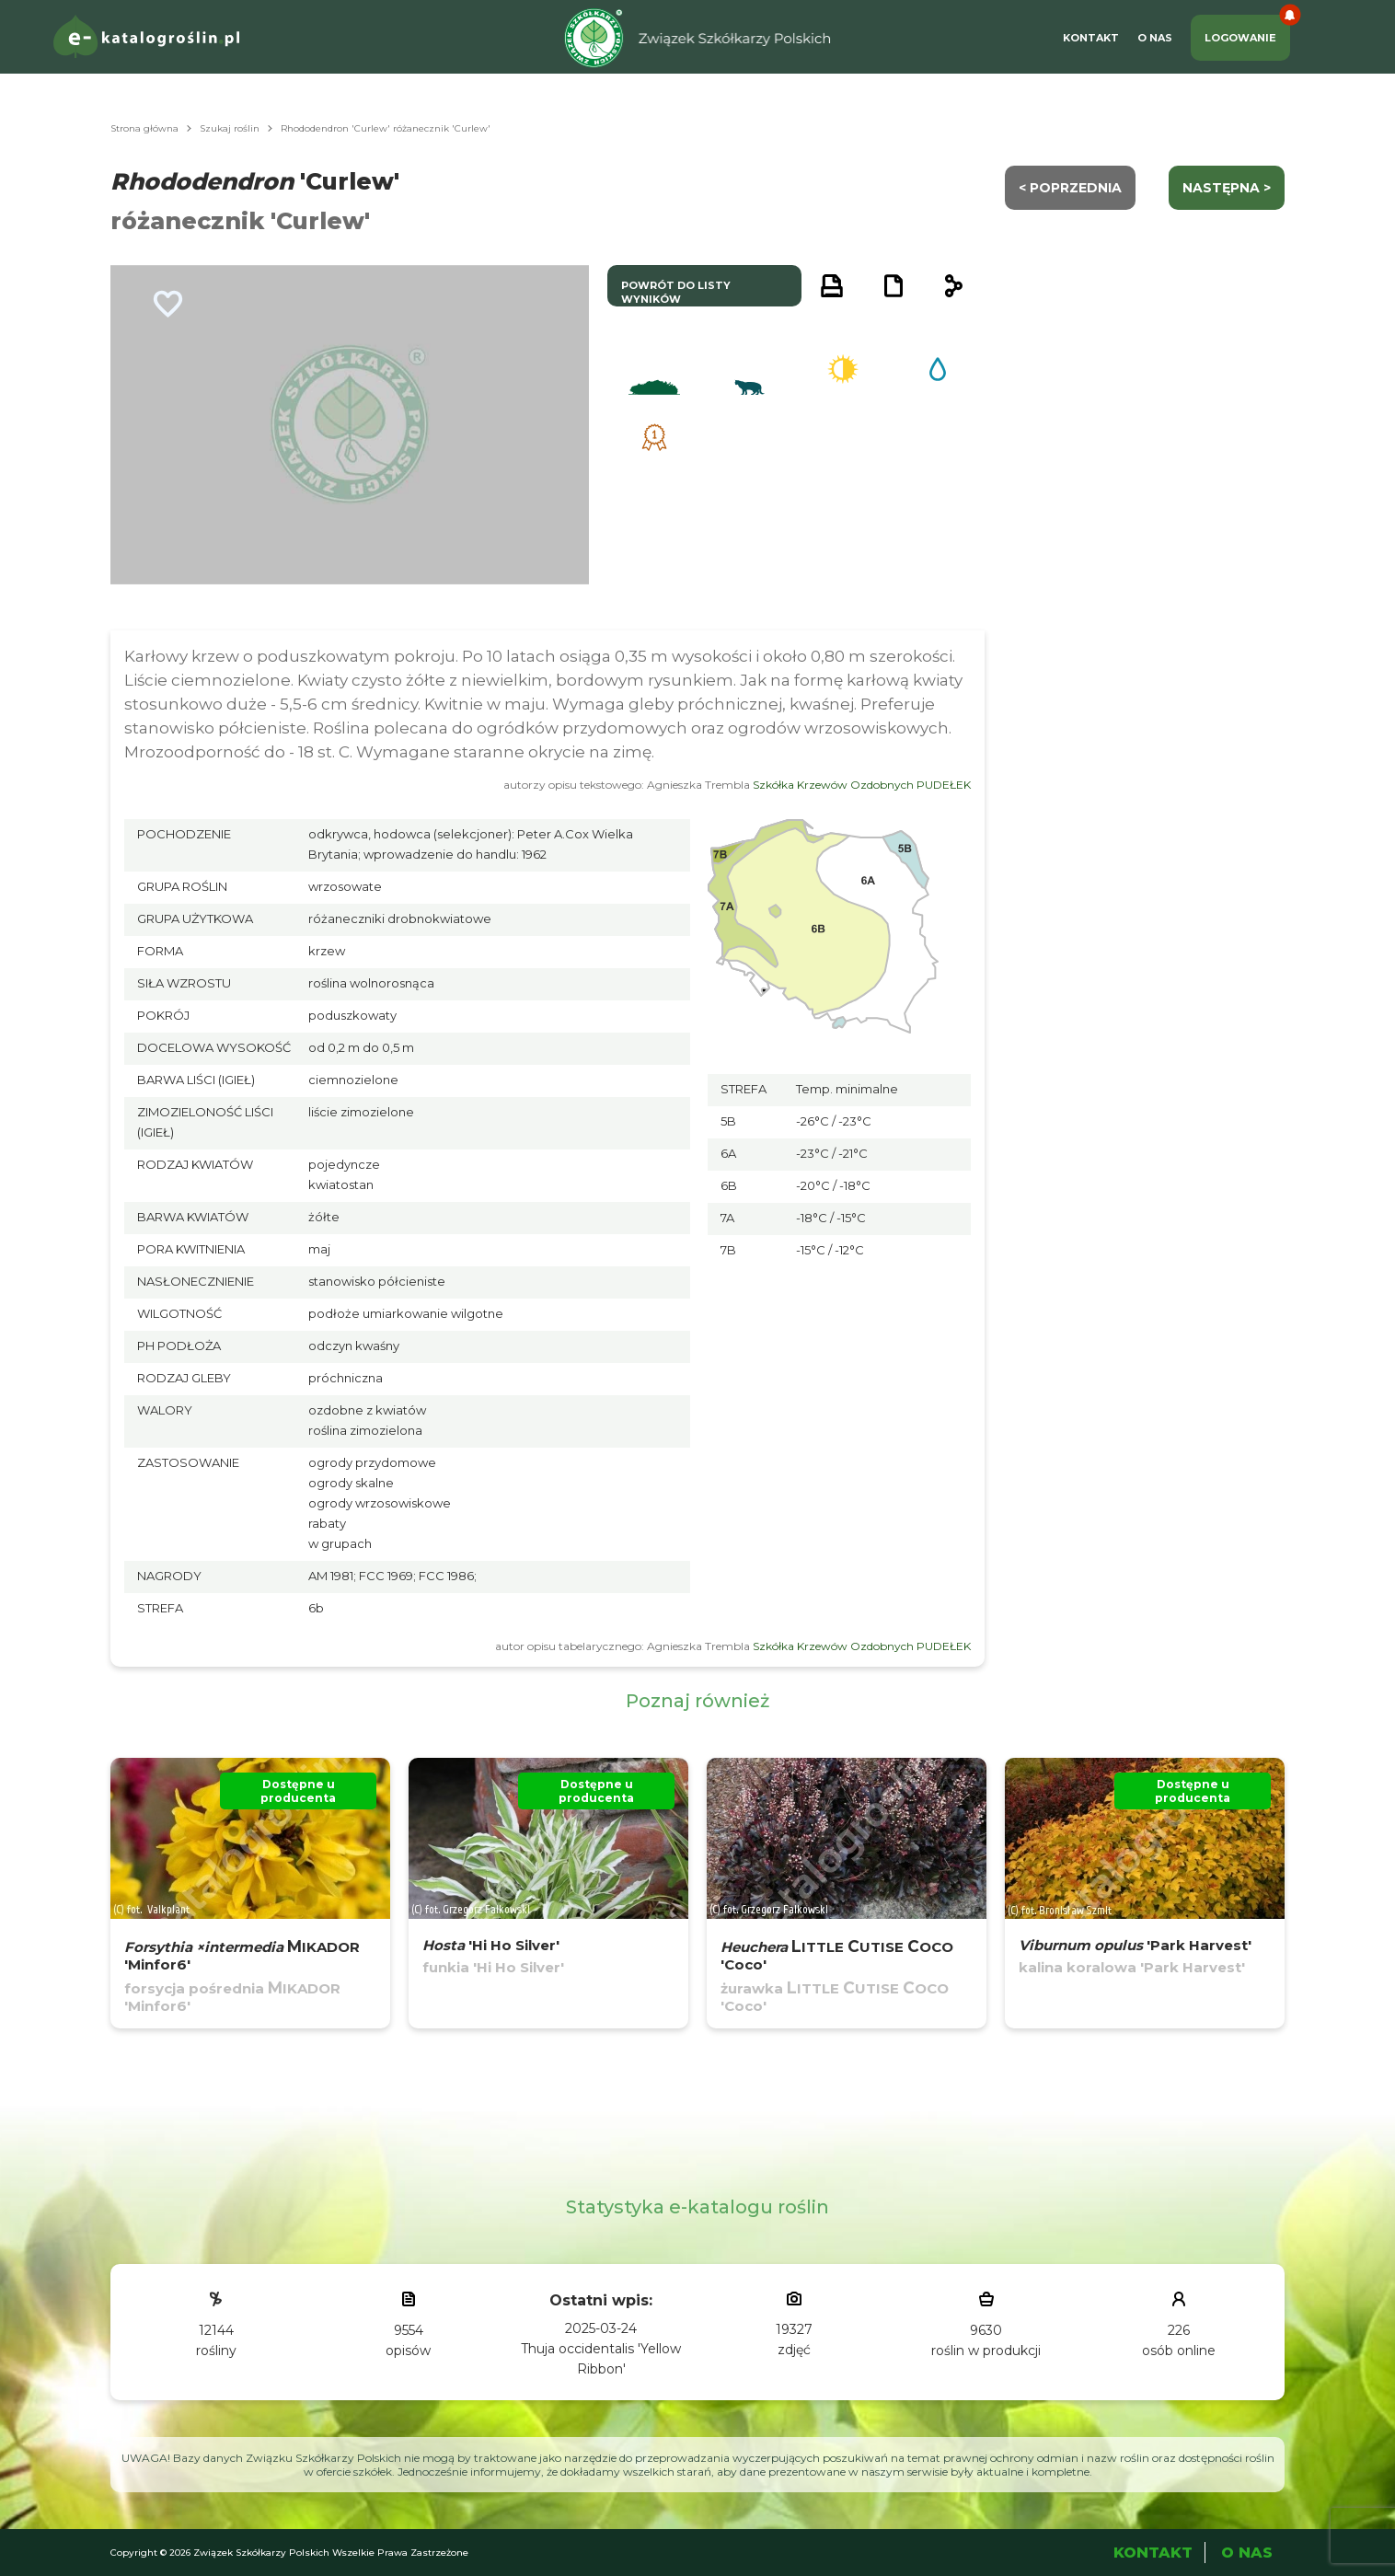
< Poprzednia (1070, 187)
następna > (1226, 187)
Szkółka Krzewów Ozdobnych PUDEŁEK (862, 784)
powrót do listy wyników (676, 292)
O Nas (1154, 37)
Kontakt (1091, 37)
